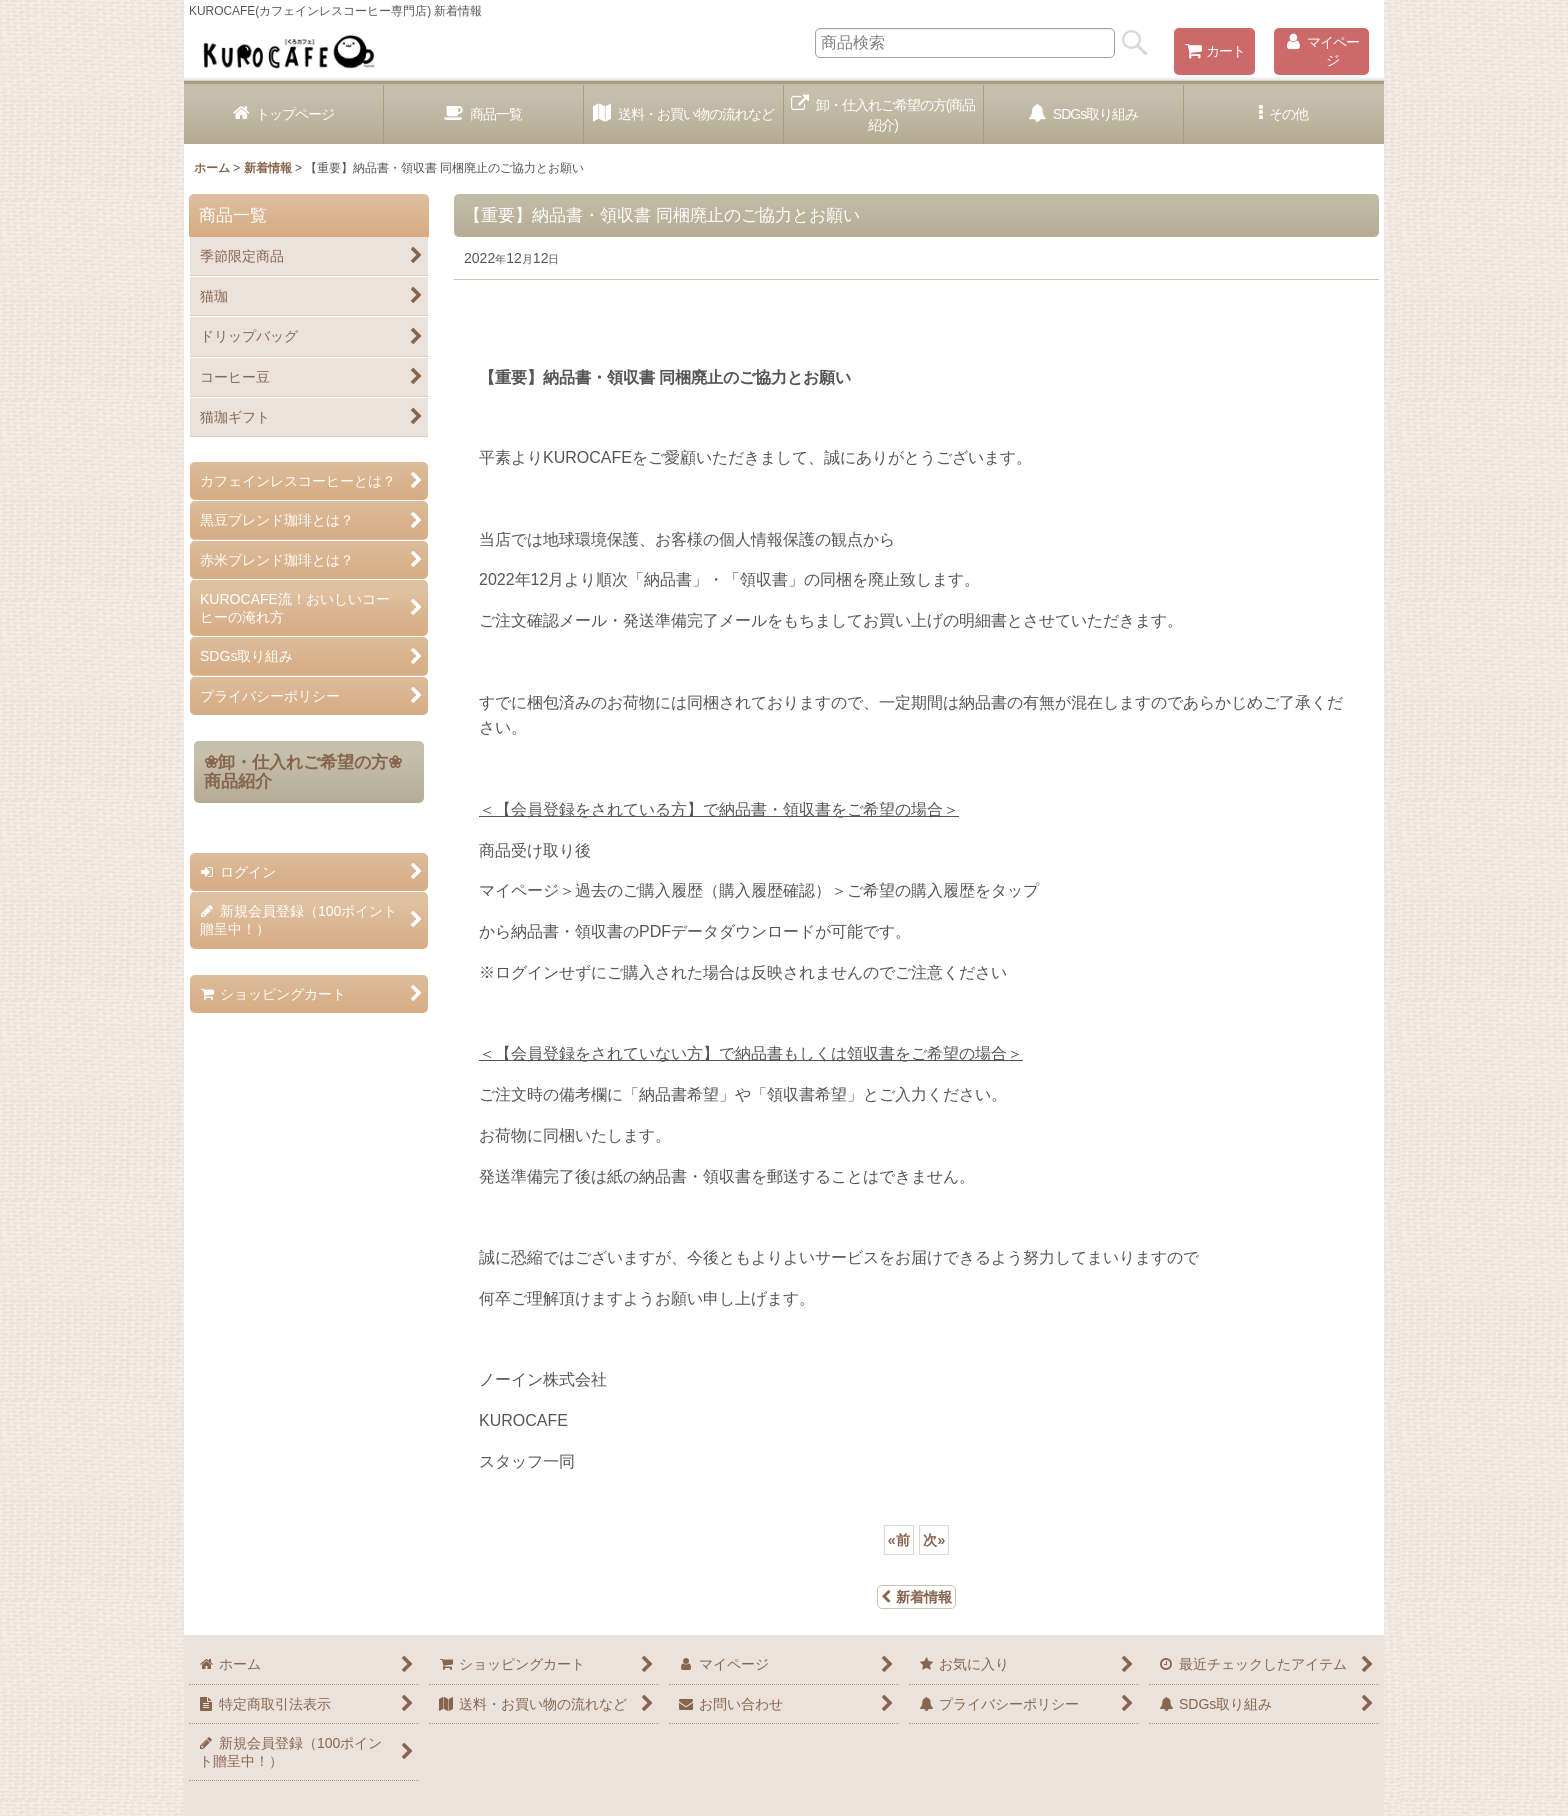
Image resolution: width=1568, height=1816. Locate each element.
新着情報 (916, 1597)
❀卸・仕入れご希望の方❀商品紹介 (303, 771)
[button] (1284, 114)
